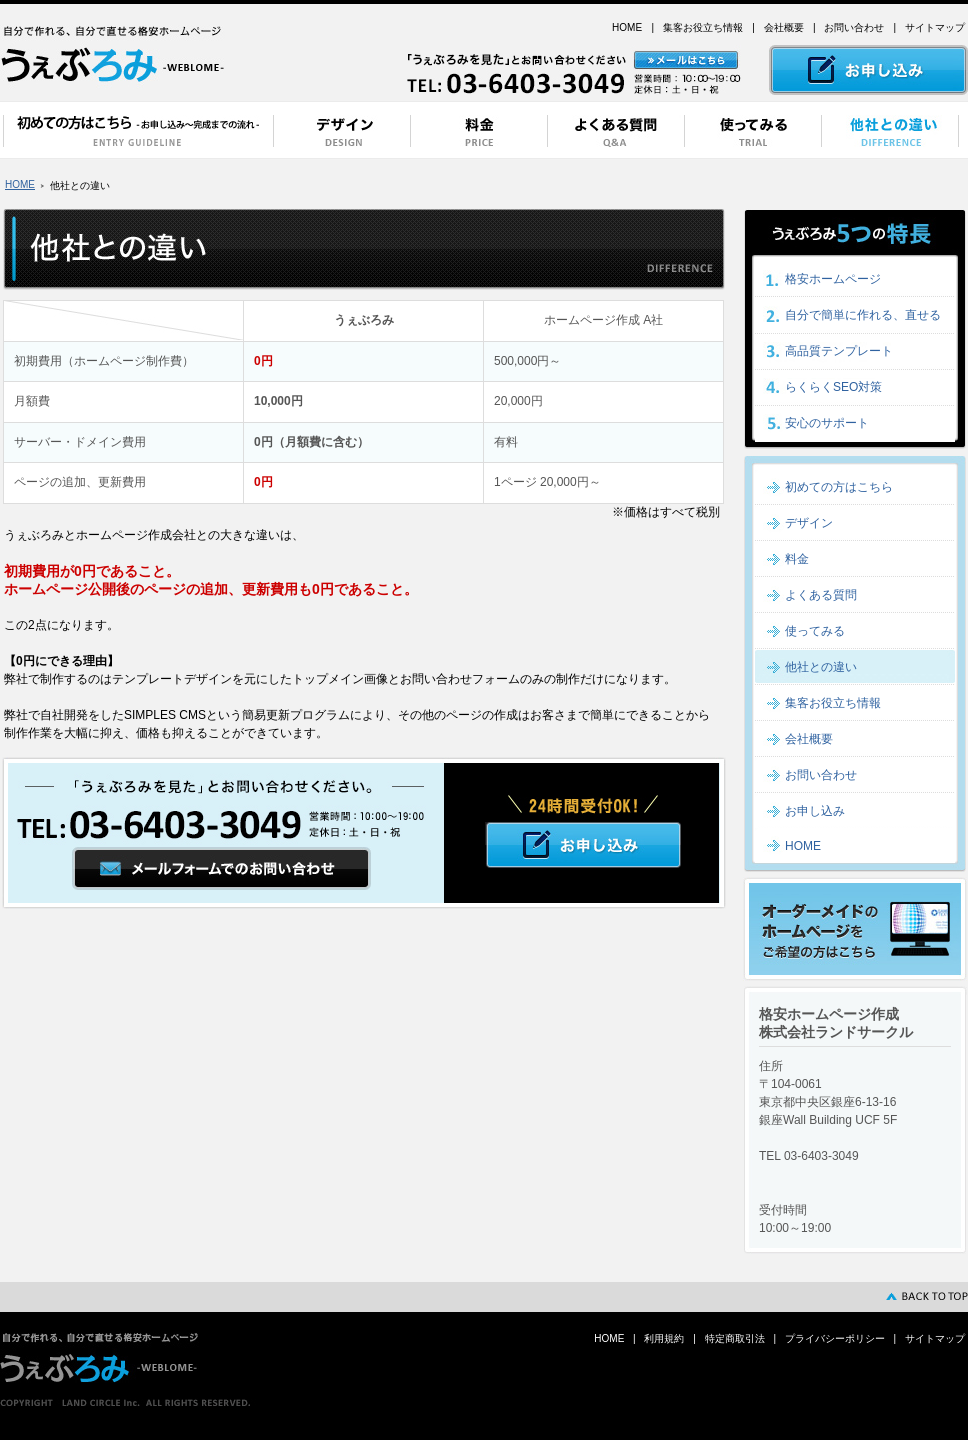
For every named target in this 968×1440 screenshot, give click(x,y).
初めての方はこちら (839, 487)
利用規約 (664, 1338)
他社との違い (821, 667)
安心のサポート (827, 423)
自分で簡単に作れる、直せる (863, 315)
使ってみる (815, 631)
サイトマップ (935, 27)
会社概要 (784, 27)
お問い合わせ (854, 27)
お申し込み (815, 811)
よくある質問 (821, 595)
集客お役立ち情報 (703, 27)
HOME (627, 27)
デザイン (809, 523)
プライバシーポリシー (835, 1338)
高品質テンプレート (839, 351)
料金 (797, 559)
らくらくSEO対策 (833, 387)
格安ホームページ (833, 279)
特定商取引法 (735, 1338)
